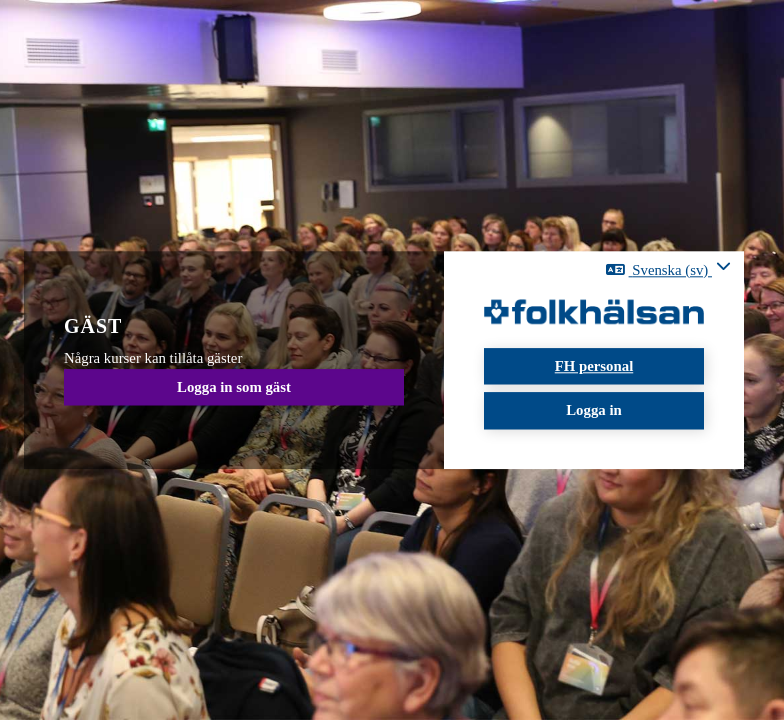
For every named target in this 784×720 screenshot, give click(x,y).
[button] (668, 269)
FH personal (594, 366)
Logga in (594, 411)
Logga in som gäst (234, 387)
